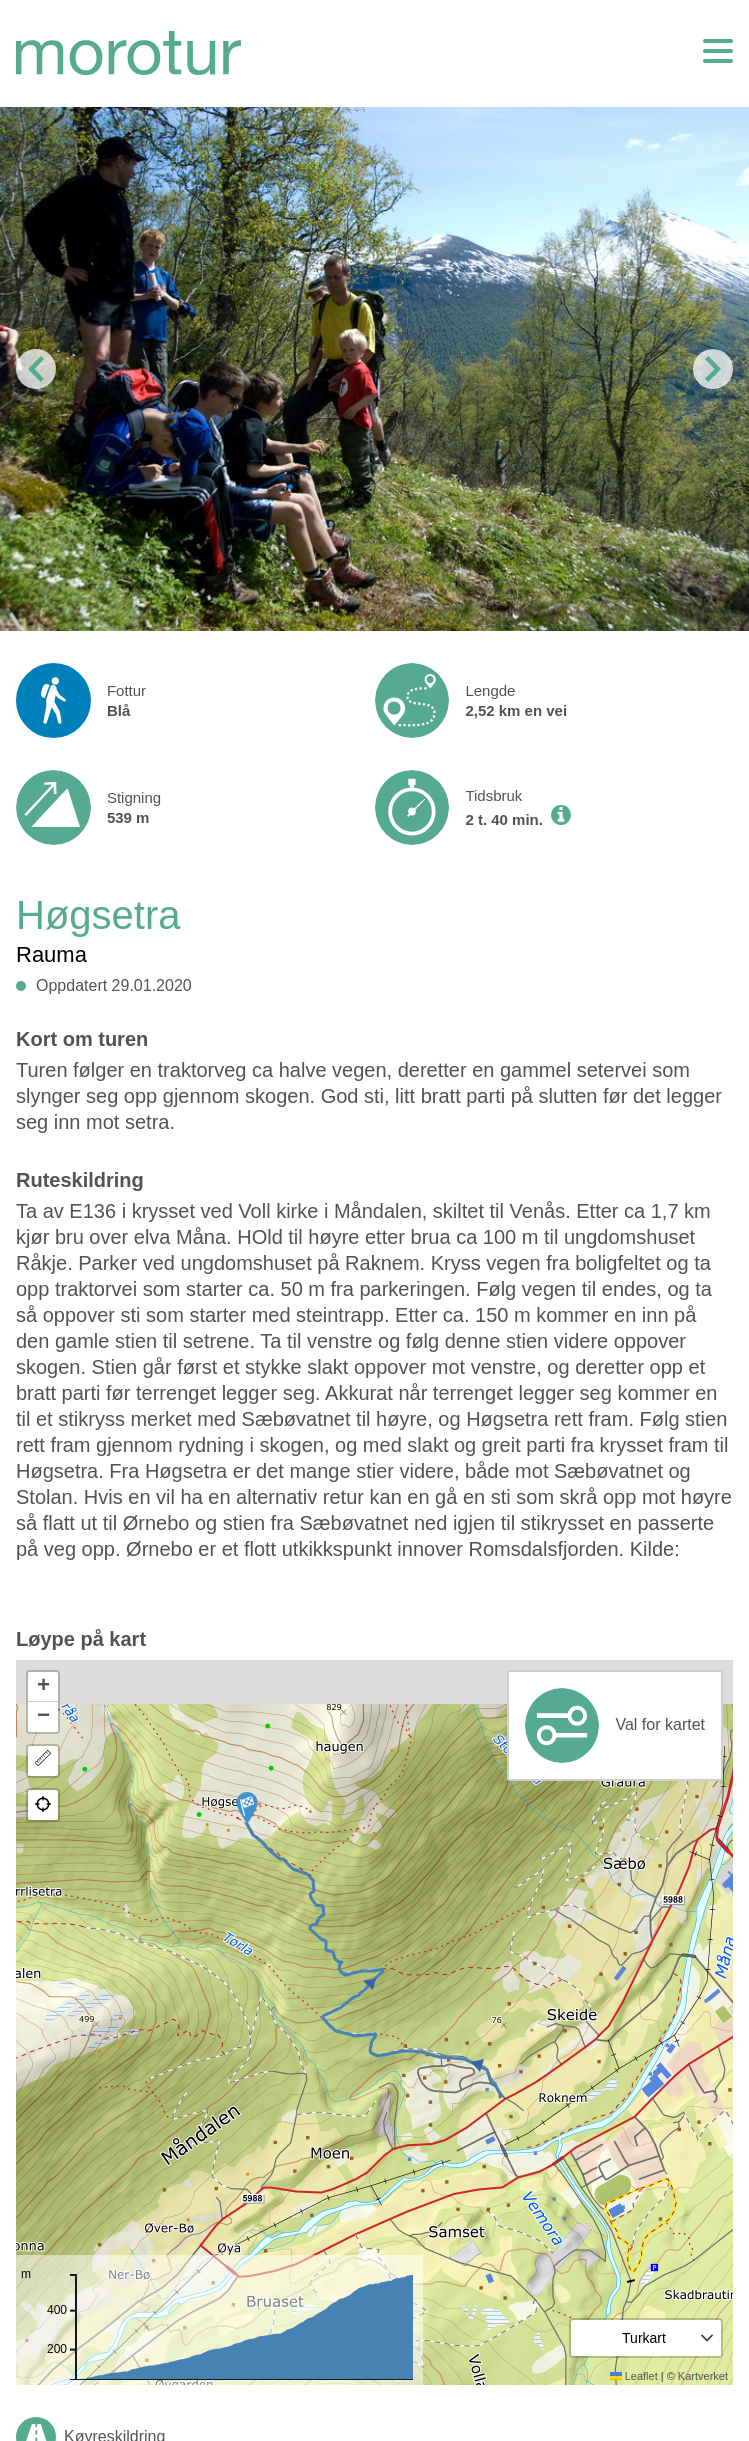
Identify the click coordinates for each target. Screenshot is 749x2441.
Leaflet (634, 2376)
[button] (247, 1808)
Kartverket (703, 2376)
